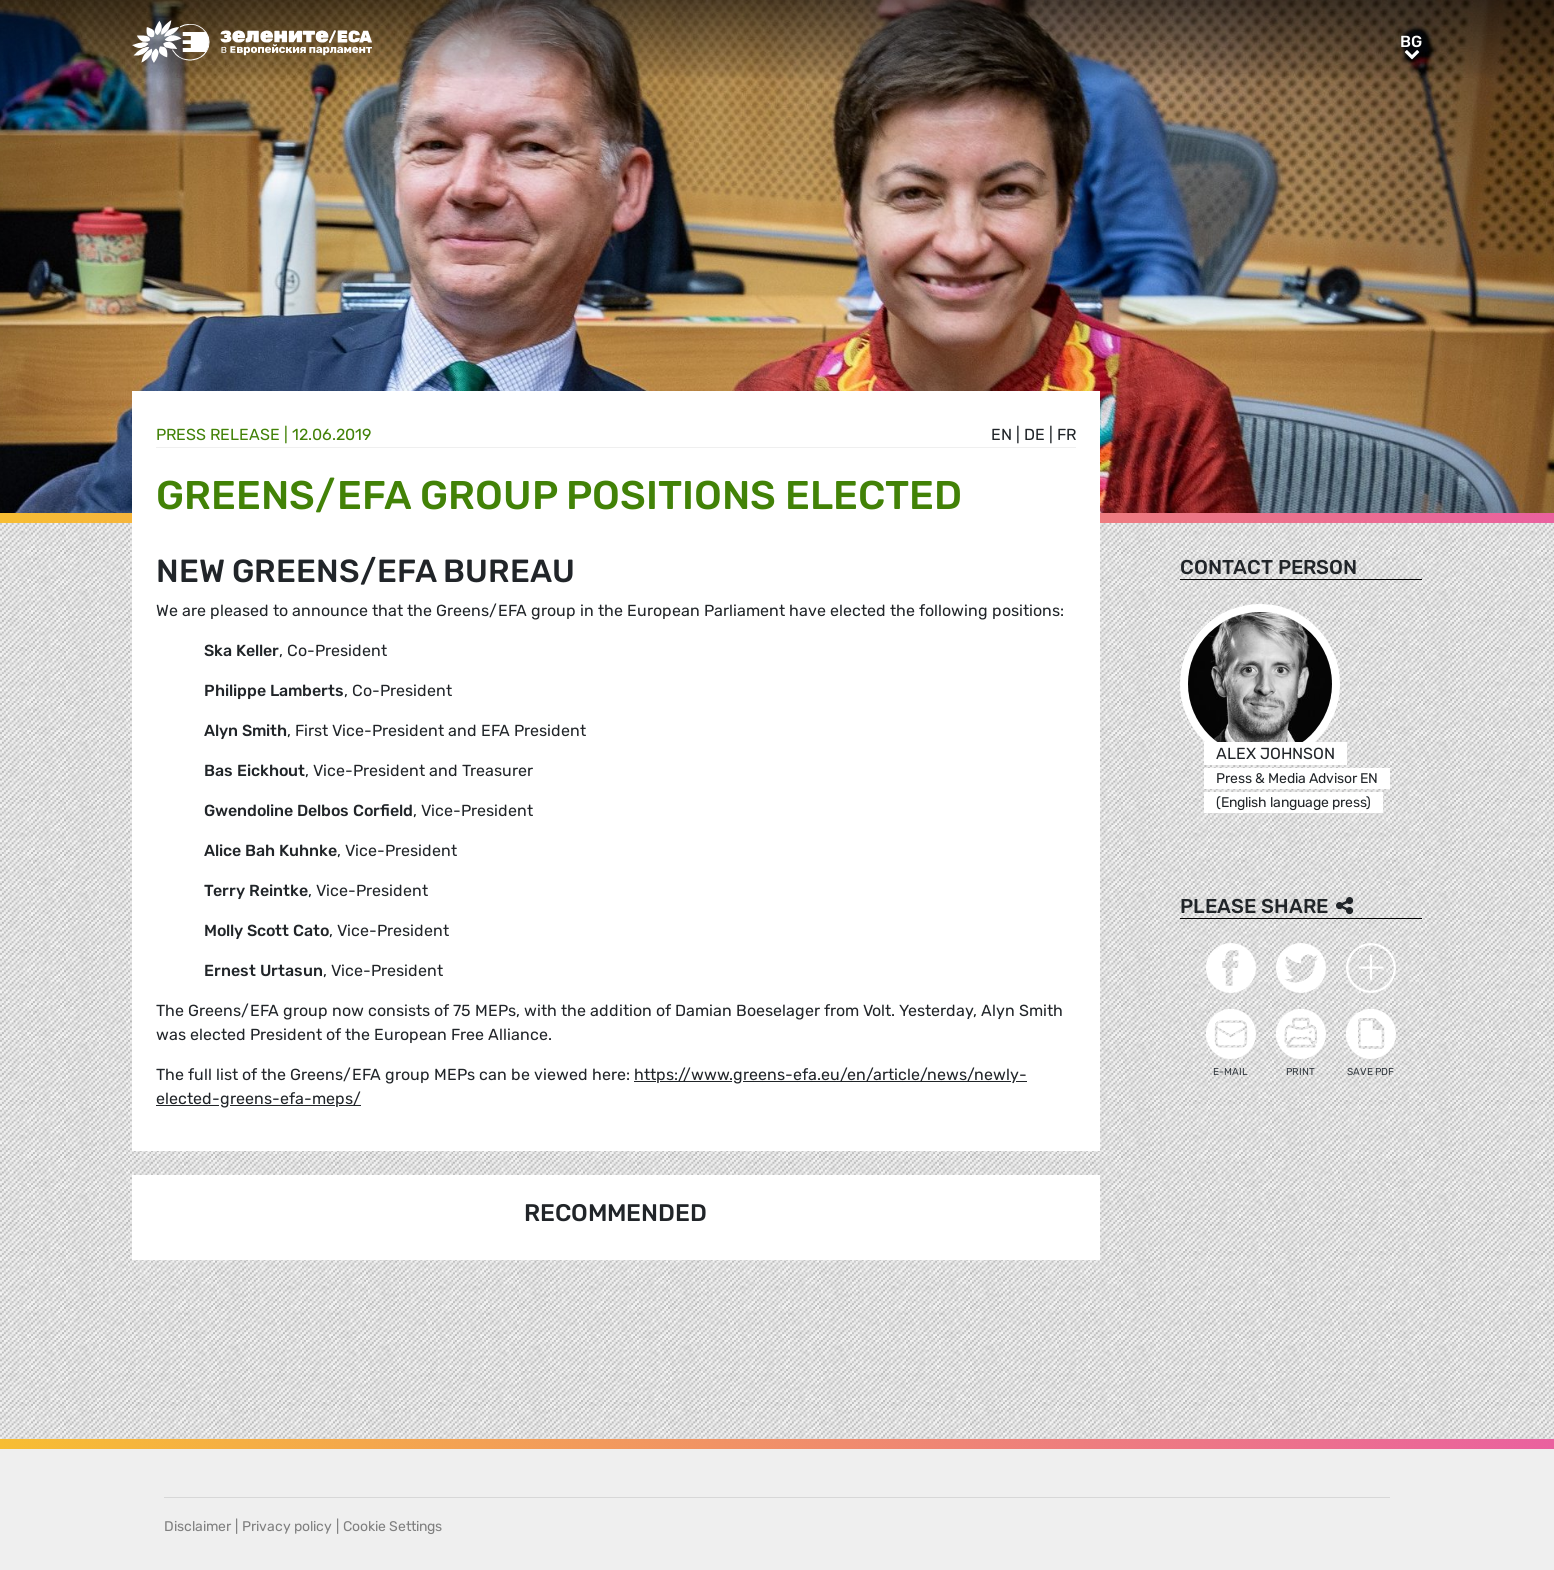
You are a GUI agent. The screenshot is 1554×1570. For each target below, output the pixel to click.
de (1034, 434)
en (1001, 434)
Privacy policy (287, 1526)
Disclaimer (197, 1526)
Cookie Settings (392, 1526)
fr (1066, 434)
